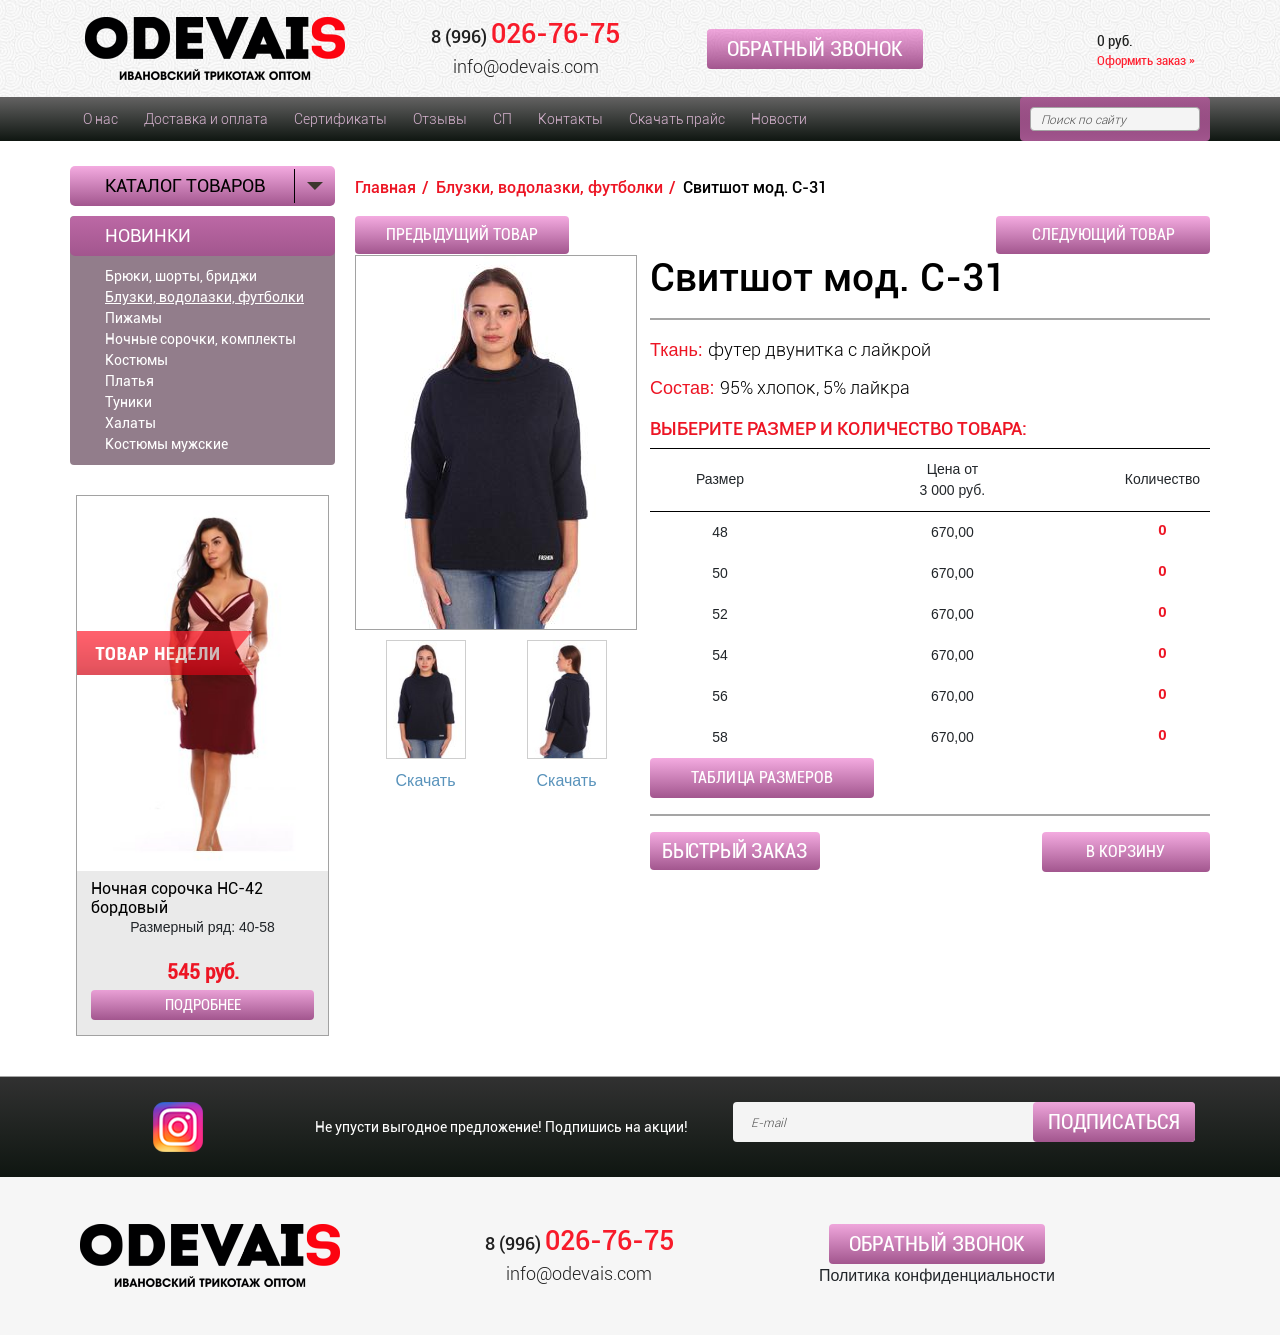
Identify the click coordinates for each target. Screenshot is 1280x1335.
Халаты (130, 423)
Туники (128, 402)
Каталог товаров (185, 185)
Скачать (426, 780)
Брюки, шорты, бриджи (181, 276)
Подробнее (203, 1005)
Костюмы (136, 360)
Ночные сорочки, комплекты (200, 339)
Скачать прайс (677, 119)
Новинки (148, 236)
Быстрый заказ (735, 851)
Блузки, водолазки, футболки (204, 297)
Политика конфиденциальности (937, 1275)
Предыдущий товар (462, 234)
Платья (129, 381)
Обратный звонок (815, 49)
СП (502, 119)
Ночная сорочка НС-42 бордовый (177, 898)
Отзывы (440, 119)
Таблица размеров (762, 777)
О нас (100, 119)
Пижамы (133, 318)
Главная (385, 187)
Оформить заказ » (1146, 60)
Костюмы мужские (166, 444)
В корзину (1125, 851)
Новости (779, 119)
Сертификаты (340, 119)
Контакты (570, 119)
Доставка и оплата (206, 119)
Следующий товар (1103, 234)
